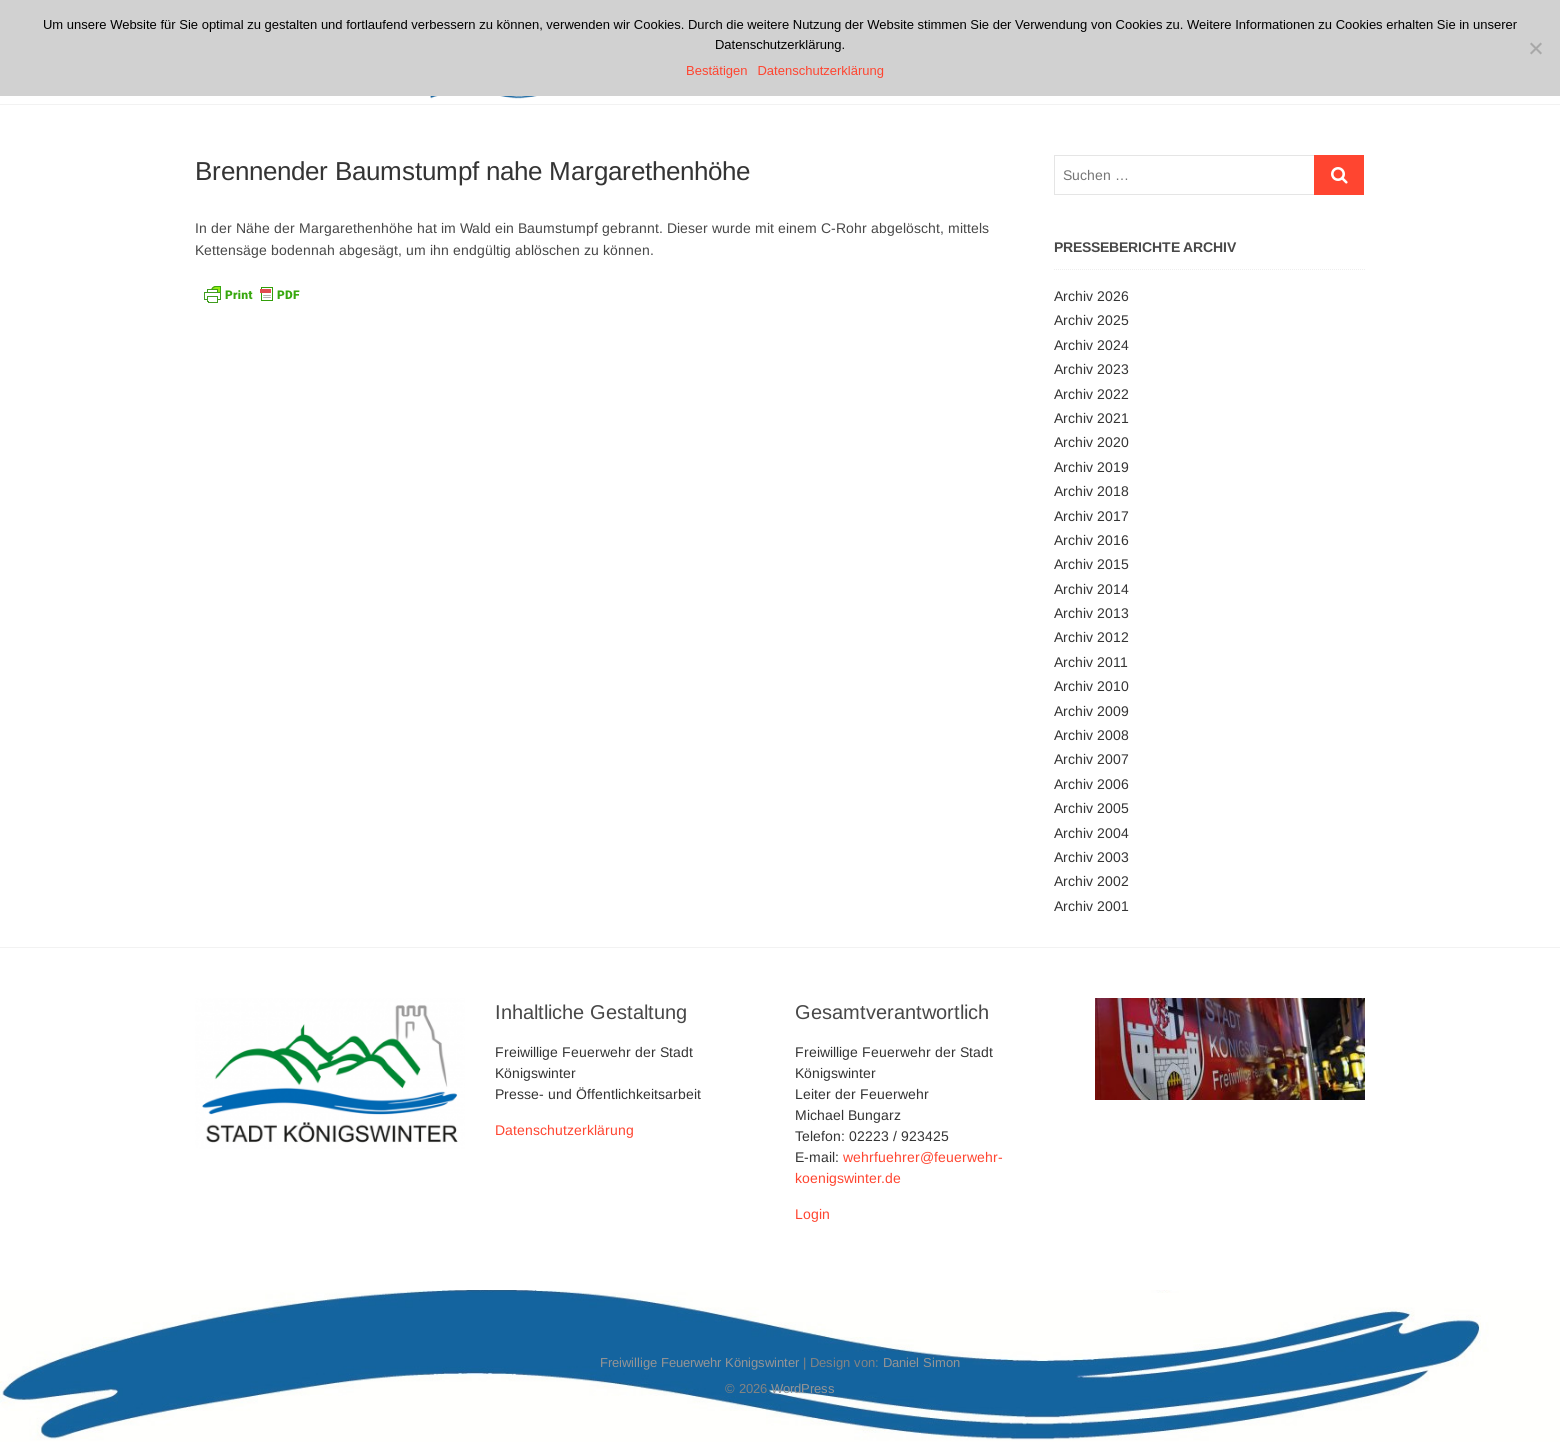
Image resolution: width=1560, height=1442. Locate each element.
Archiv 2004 (1091, 833)
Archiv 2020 (1091, 442)
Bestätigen (716, 70)
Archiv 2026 (1091, 296)
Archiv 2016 (1091, 540)
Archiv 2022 (1091, 394)
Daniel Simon (921, 1362)
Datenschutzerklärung (564, 1130)
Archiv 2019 (1091, 467)
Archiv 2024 (1091, 345)
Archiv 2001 (1091, 906)
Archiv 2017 (1091, 516)
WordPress (803, 1388)
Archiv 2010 (1091, 686)
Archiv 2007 (1091, 759)
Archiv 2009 (1091, 711)
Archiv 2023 (1091, 369)
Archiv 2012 (1091, 637)
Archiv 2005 (1091, 808)
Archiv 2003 (1091, 857)
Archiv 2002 (1091, 881)
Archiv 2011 (1091, 662)
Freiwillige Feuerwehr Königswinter (699, 1362)
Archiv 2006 (1091, 784)
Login (812, 1214)
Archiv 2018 (1091, 491)
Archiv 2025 (1091, 320)
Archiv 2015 (1091, 564)
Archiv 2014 (1091, 589)
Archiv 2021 (1091, 418)
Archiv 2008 (1091, 735)
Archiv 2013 (1091, 613)
